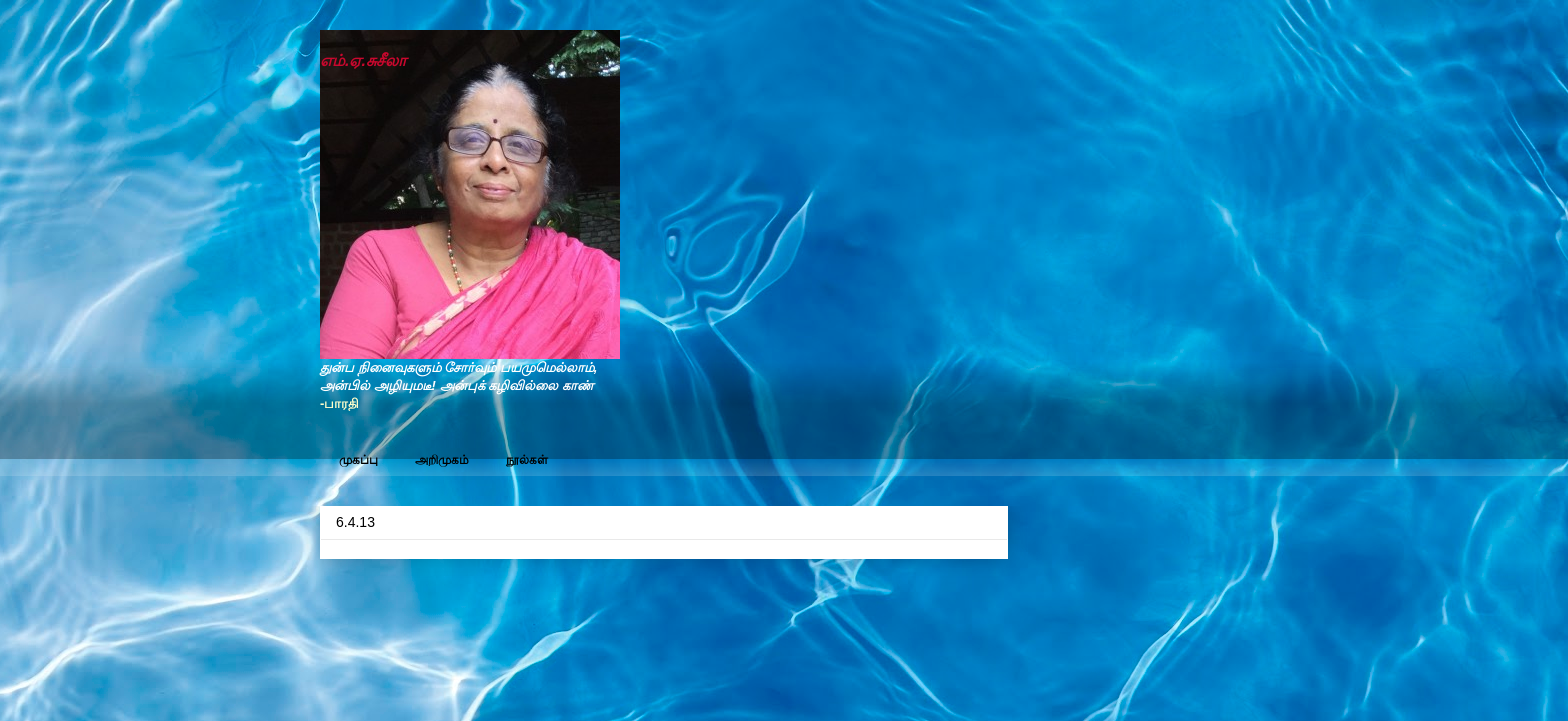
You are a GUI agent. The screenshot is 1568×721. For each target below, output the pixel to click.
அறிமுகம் (442, 460)
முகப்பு (358, 460)
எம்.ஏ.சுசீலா (363, 60)
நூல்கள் (527, 460)
